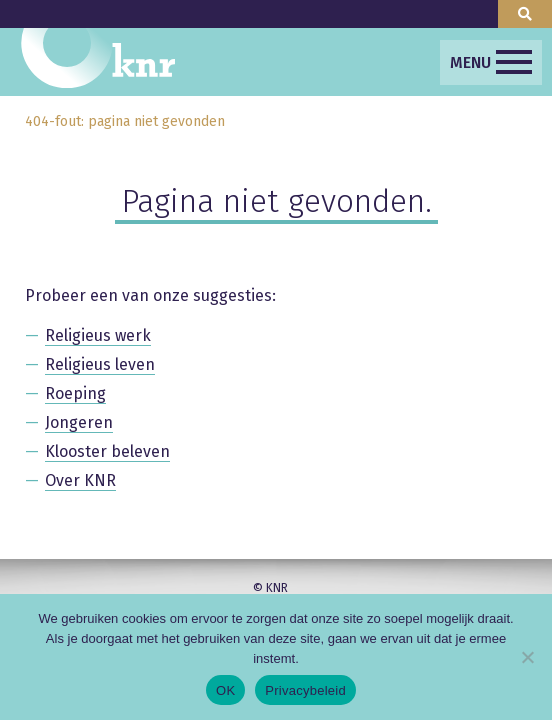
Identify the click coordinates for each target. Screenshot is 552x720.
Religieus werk (98, 335)
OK (225, 690)
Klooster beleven (107, 451)
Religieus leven (100, 364)
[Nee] (527, 657)
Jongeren (79, 422)
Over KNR (80, 480)
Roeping (75, 393)
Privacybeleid (305, 690)
